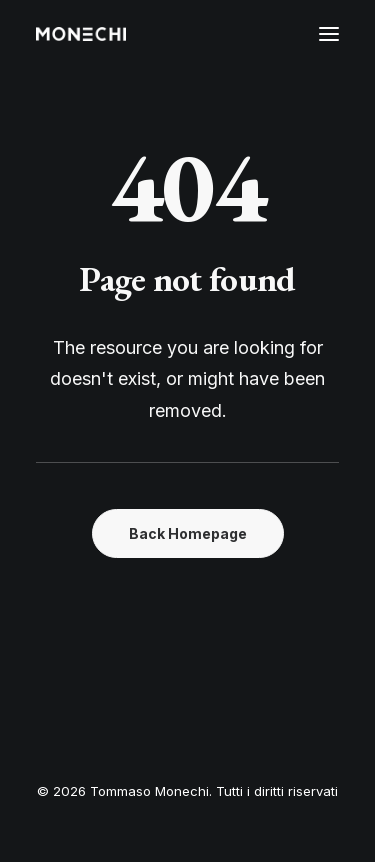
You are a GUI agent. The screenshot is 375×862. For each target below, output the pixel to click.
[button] (329, 34)
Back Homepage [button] (188, 533)
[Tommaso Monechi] (81, 34)
